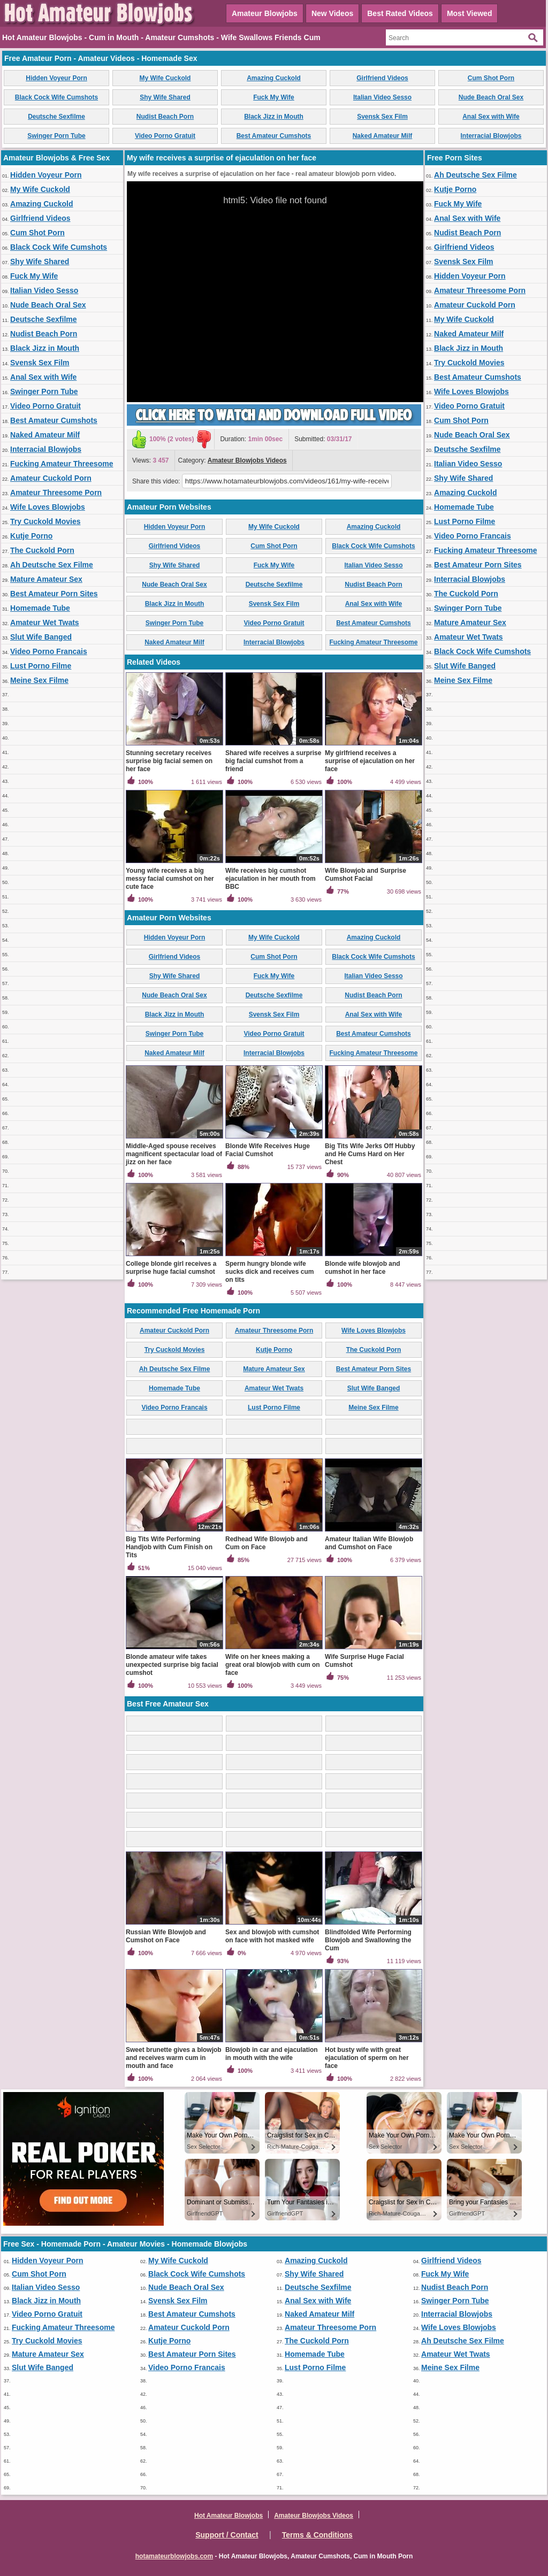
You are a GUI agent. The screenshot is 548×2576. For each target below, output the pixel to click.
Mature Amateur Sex (46, 579)
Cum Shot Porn (491, 78)
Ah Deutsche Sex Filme (51, 564)
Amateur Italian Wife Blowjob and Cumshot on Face (369, 1543)
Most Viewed (469, 13)
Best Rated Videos (400, 13)
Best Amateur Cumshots (274, 136)
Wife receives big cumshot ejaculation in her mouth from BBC (270, 878)
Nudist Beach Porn (165, 116)
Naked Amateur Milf (383, 136)
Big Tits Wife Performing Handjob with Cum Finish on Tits (169, 1547)
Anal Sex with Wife (491, 116)
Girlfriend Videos (382, 78)
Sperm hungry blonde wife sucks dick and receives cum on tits (269, 1271)
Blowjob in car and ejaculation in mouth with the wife (271, 2054)
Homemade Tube (40, 608)
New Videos (332, 13)
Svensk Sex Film (382, 116)
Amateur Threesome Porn (56, 492)
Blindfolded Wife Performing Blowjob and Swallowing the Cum (368, 1940)
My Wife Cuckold (165, 78)
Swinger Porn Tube (56, 136)
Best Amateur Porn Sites (54, 593)
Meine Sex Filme (39, 680)
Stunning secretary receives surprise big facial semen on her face (169, 761)
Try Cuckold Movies (45, 521)
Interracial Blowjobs (490, 136)
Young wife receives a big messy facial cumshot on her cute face (170, 878)
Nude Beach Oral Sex (491, 97)
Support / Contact (226, 2535)
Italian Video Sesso (382, 97)
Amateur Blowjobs (265, 13)
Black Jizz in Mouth (273, 116)
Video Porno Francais (48, 651)
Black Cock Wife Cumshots (56, 97)
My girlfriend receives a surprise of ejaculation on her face (370, 761)
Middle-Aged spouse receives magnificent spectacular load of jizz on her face (174, 1154)
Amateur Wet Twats (44, 622)
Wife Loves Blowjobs (47, 507)
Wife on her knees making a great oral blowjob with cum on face (272, 1665)
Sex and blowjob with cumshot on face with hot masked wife (272, 1936)
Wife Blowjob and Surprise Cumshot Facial (365, 874)
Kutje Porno (31, 536)
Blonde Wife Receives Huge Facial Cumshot (267, 1150)
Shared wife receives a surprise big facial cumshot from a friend (273, 761)
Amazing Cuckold (274, 78)
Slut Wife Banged (41, 637)
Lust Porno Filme (40, 666)
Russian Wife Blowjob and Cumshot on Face (166, 1936)
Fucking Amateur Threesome (61, 463)
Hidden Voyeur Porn (56, 78)
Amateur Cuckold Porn (51, 478)
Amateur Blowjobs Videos (247, 460)
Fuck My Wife (273, 97)
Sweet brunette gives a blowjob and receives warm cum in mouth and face (174, 2058)
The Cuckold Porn (42, 550)
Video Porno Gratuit (165, 136)
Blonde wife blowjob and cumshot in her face (362, 1267)
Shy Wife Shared (165, 97)
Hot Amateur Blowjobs (228, 2515)
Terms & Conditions (317, 2535)
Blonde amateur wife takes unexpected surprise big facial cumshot (172, 1665)
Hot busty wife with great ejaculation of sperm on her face (367, 2058)
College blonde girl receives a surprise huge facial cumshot (171, 1267)
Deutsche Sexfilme (56, 116)
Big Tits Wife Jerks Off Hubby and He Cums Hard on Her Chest (370, 1154)
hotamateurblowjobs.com (174, 2556)
